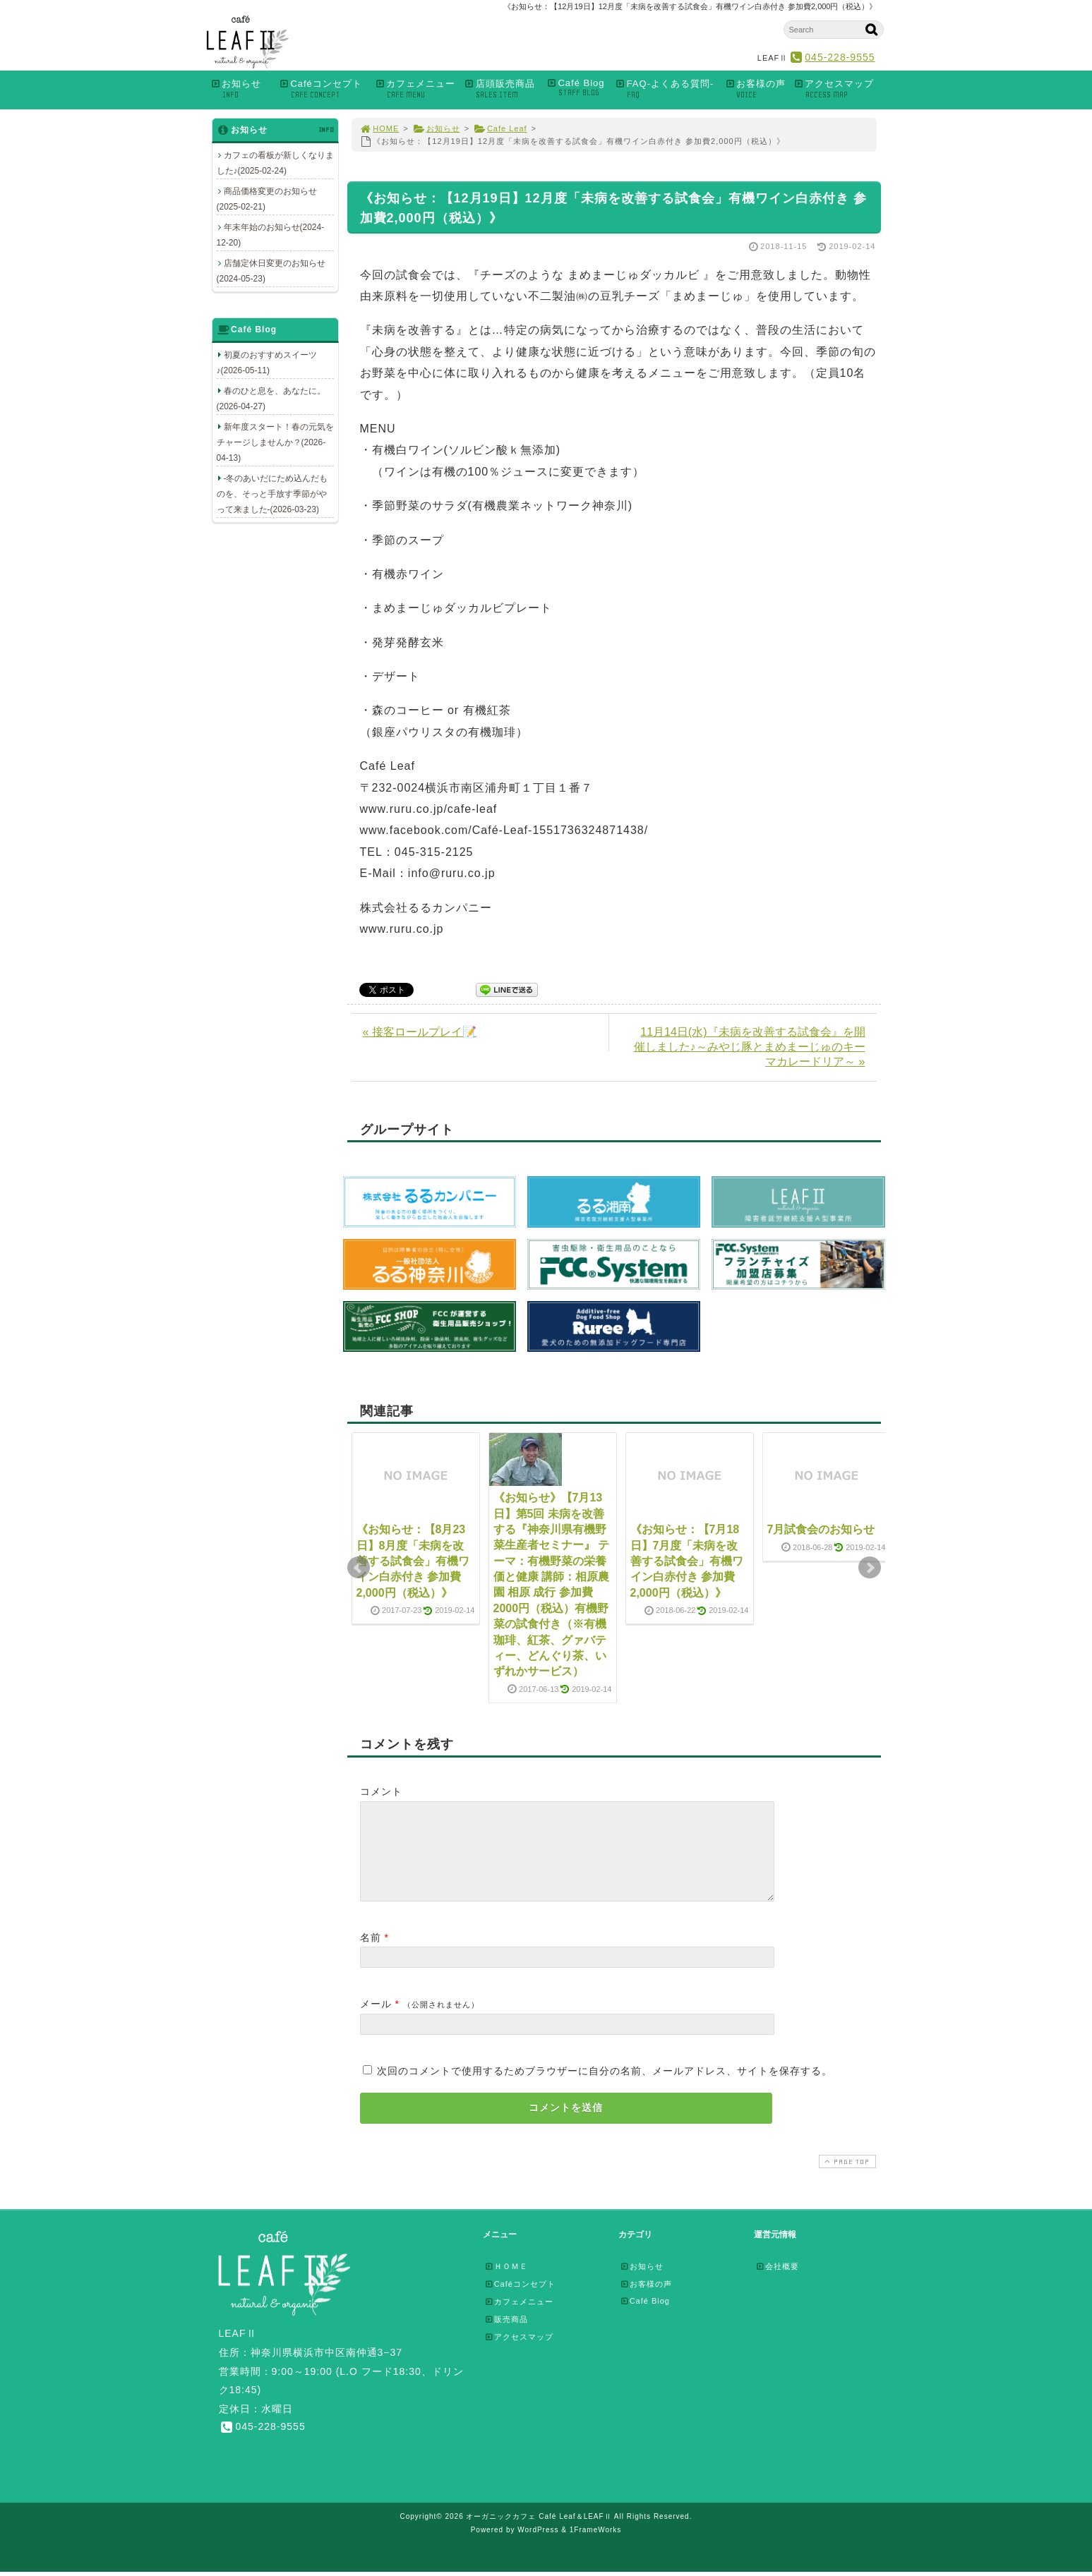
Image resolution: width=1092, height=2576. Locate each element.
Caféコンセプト (323, 89)
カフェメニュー (416, 89)
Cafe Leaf (500, 128)
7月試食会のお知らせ (821, 1529)
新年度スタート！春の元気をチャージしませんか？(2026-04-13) (275, 442)
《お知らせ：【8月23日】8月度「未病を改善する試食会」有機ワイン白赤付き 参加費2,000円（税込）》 (412, 1561)
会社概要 (777, 2283)
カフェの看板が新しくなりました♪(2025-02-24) (275, 163)
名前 (370, 1954)
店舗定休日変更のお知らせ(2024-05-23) (271, 271)
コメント (381, 1791)
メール (376, 2020)
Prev (358, 1567)
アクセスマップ (837, 89)
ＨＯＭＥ (506, 2283)
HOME (380, 128)
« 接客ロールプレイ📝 (419, 1032)
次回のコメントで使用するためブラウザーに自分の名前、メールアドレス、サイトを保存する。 (604, 2087)
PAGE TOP (845, 2178)
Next (869, 1567)
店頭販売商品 (501, 89)
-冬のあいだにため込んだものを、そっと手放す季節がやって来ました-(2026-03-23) (272, 493)
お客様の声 (755, 89)
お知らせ (241, 89)
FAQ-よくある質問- (666, 89)
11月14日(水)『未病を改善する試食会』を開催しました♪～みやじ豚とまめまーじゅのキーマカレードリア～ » (749, 1047)
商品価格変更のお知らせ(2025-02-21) (267, 199)
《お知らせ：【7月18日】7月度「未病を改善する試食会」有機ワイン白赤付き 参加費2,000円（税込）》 (686, 1561)
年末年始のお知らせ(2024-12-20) (271, 235)
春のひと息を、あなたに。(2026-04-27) (271, 398)
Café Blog (577, 88)
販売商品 (506, 2336)
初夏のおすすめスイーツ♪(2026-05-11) (267, 362)
